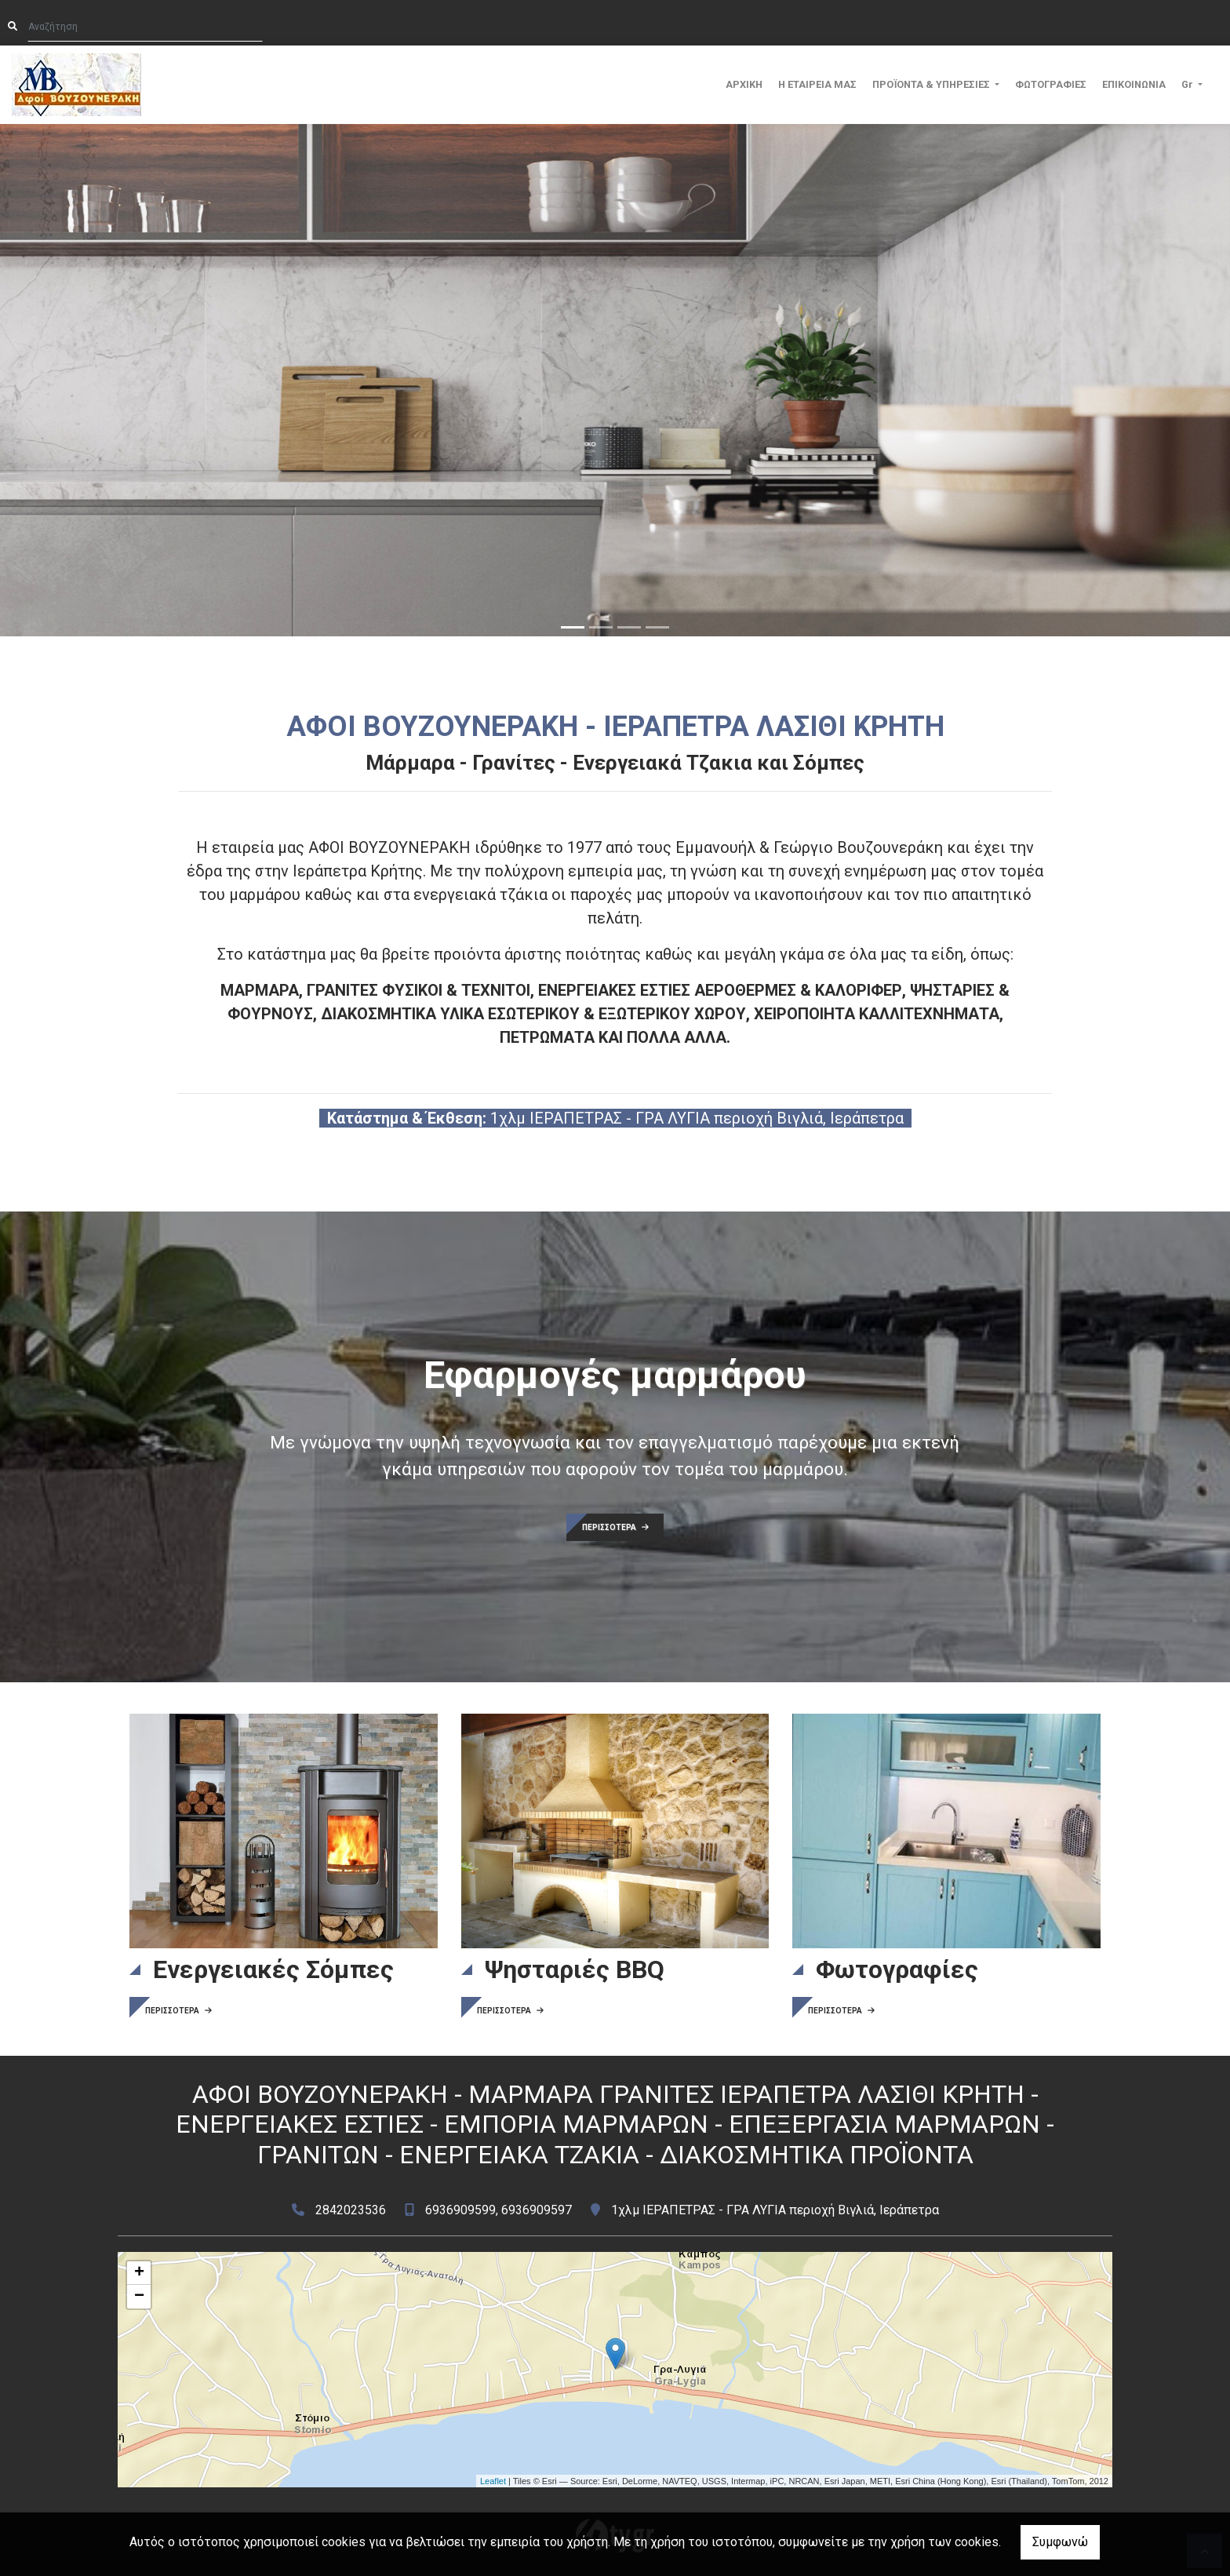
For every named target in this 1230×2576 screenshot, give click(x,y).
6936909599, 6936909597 (498, 2210)
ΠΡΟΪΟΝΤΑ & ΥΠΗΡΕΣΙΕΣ (932, 84)
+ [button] (139, 2273)
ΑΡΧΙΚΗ (744, 84)
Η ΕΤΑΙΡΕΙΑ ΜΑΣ (817, 84)
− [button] (139, 2296)
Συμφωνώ (1060, 2541)
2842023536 (350, 2210)
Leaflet (493, 2481)
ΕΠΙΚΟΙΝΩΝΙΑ (1134, 84)
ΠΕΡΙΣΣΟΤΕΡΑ (615, 1527)
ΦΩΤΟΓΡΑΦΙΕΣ (1050, 84)
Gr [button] (1188, 84)
